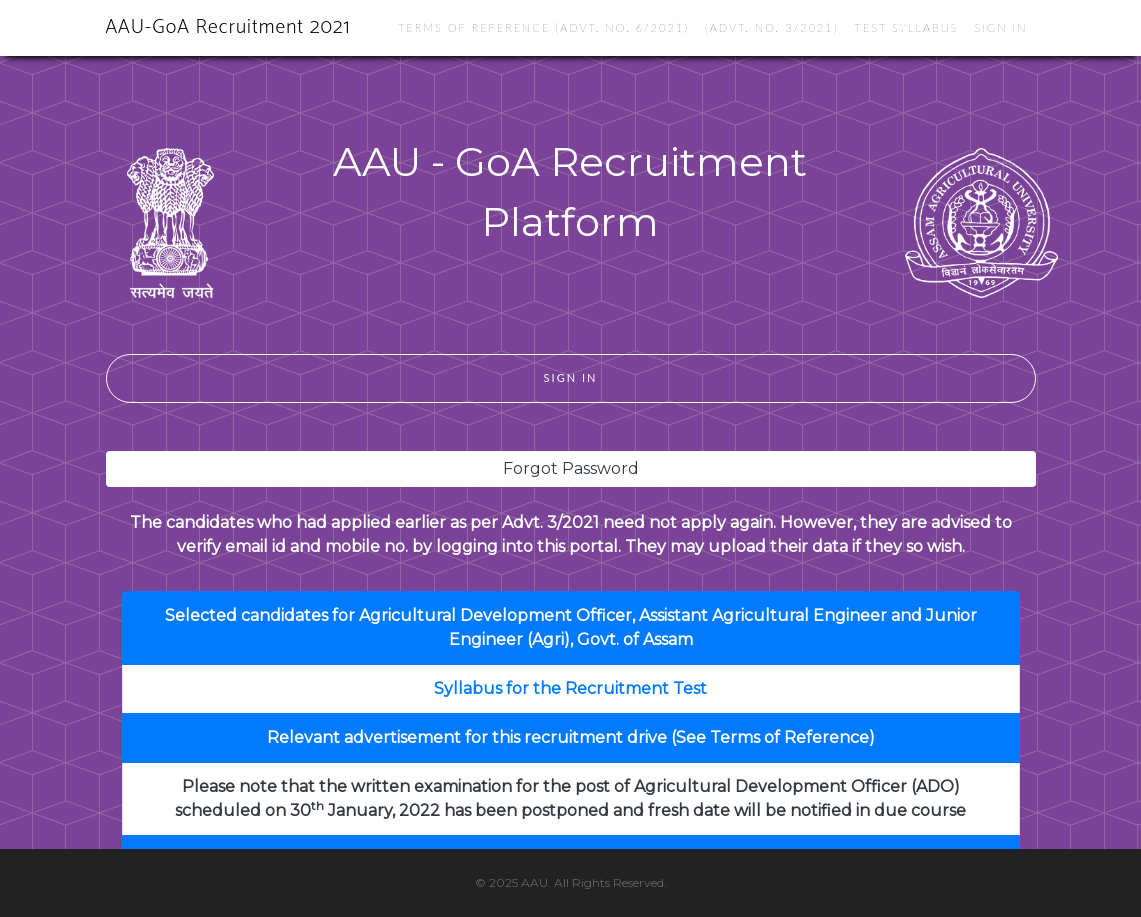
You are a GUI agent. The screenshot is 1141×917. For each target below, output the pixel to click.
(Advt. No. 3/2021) (772, 27)
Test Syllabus (906, 27)
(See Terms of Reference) (773, 737)
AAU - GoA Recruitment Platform (570, 191)
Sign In (1001, 27)
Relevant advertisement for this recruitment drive (467, 737)
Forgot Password (571, 468)
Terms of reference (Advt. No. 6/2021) (543, 27)
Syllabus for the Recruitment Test (570, 688)
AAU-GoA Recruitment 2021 (228, 27)
